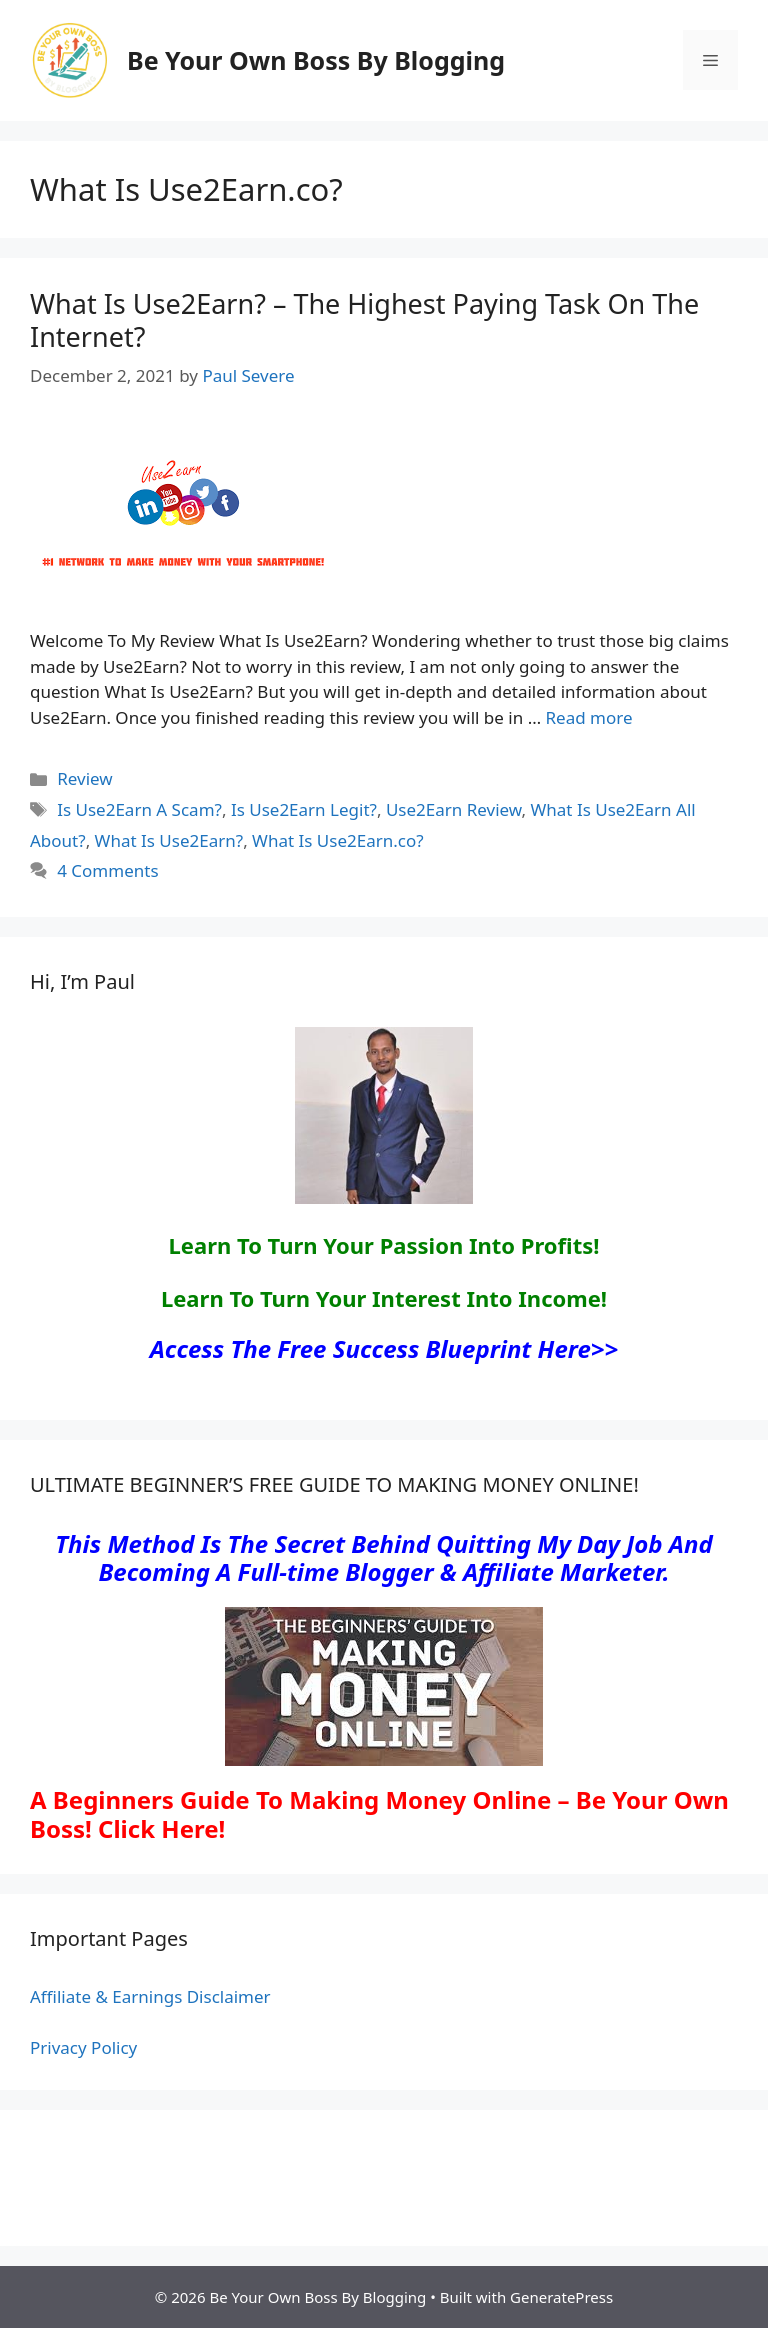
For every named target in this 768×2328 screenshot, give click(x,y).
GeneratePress (561, 2297)
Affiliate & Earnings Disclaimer (150, 1996)
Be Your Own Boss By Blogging (316, 60)
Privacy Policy (83, 2047)
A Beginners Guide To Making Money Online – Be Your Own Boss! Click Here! (379, 1814)
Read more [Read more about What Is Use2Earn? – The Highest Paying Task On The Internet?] (589, 717)
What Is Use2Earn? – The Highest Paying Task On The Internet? (364, 319)
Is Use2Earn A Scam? (139, 809)
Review (84, 778)
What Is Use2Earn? (169, 840)
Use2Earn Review (454, 809)
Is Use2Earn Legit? (304, 809)
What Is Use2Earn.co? (338, 840)
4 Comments (107, 870)
